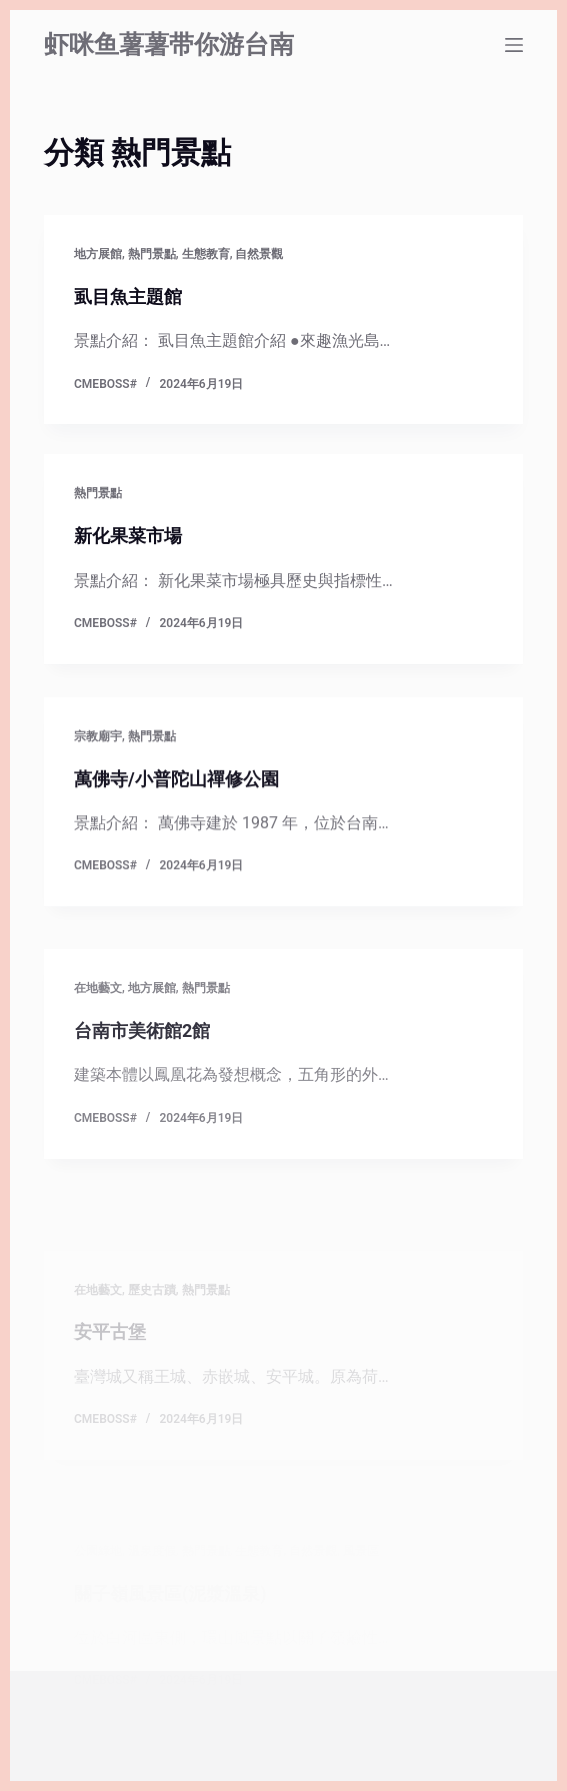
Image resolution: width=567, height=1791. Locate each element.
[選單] (514, 45)
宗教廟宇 (98, 749)
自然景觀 (259, 254)
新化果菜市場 (128, 536)
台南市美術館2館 (142, 1092)
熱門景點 (152, 254)
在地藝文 (98, 1050)
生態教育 (206, 254)
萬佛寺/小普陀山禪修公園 (176, 791)
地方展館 (98, 254)
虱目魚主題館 (128, 296)
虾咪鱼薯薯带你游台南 (169, 44)
